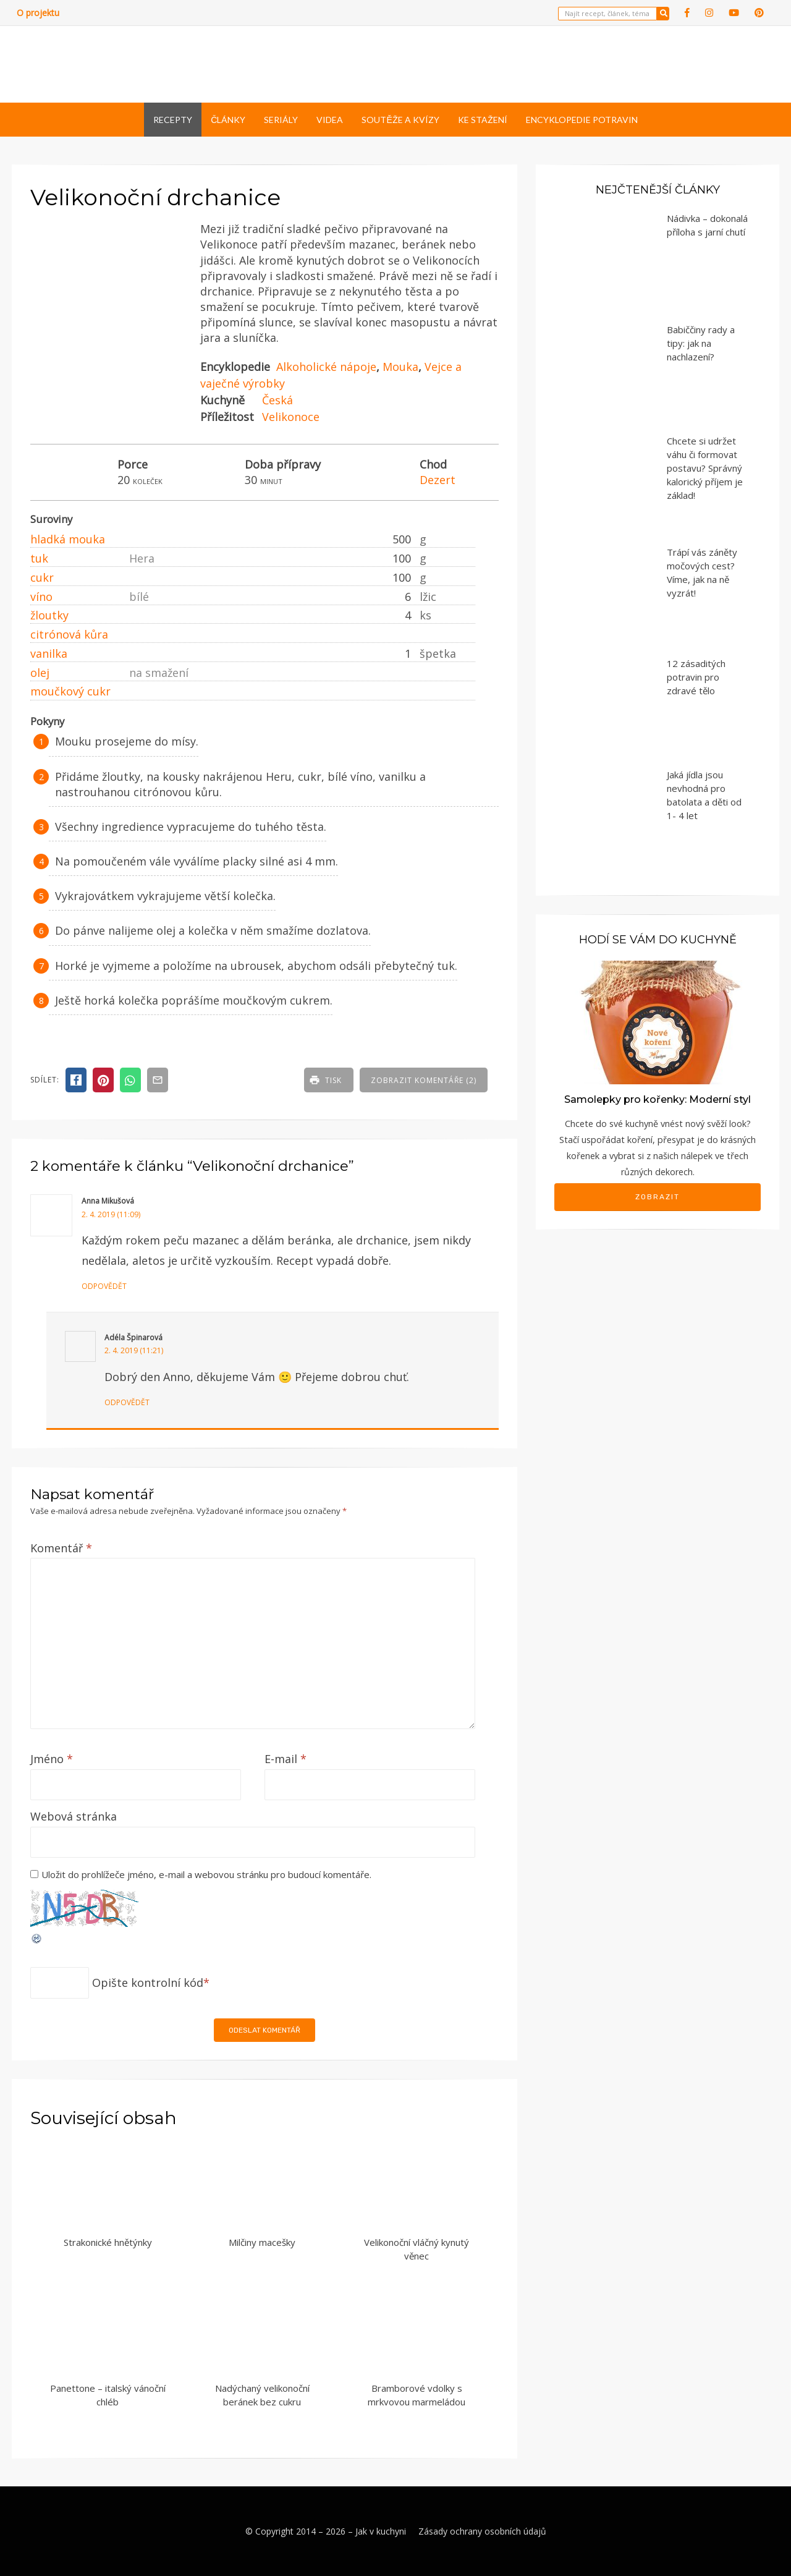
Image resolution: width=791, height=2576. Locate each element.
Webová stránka (73, 1816)
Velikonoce (290, 416)
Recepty (172, 119)
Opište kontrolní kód (147, 1982)
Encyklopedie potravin (582, 119)
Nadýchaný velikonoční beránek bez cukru (262, 2395)
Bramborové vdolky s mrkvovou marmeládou (416, 2395)
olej (39, 672)
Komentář (61, 1548)
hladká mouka (67, 539)
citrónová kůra (69, 634)
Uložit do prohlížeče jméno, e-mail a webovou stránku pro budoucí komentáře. (206, 1874)
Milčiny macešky (262, 2242)
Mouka (400, 366)
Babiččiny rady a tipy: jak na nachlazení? (701, 343)
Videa (329, 119)
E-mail (285, 1758)
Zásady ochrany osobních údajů (482, 2531)
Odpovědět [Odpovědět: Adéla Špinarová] (127, 1402)
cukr (42, 577)
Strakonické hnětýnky (108, 2242)
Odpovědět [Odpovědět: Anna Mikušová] (104, 1286)
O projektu (38, 13)
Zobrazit (657, 1196)
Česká (277, 400)
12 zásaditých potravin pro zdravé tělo (696, 677)
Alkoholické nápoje (326, 366)
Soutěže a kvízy (400, 119)
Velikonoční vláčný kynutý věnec (416, 2249)
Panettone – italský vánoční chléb (108, 2395)
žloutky (49, 615)
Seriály (281, 119)
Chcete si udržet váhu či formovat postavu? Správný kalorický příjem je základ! (705, 468)
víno (41, 596)
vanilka (48, 653)
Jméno (51, 1758)
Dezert (437, 479)
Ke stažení (482, 119)
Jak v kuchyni (380, 2531)
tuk (39, 558)
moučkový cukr (70, 691)
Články (228, 119)
